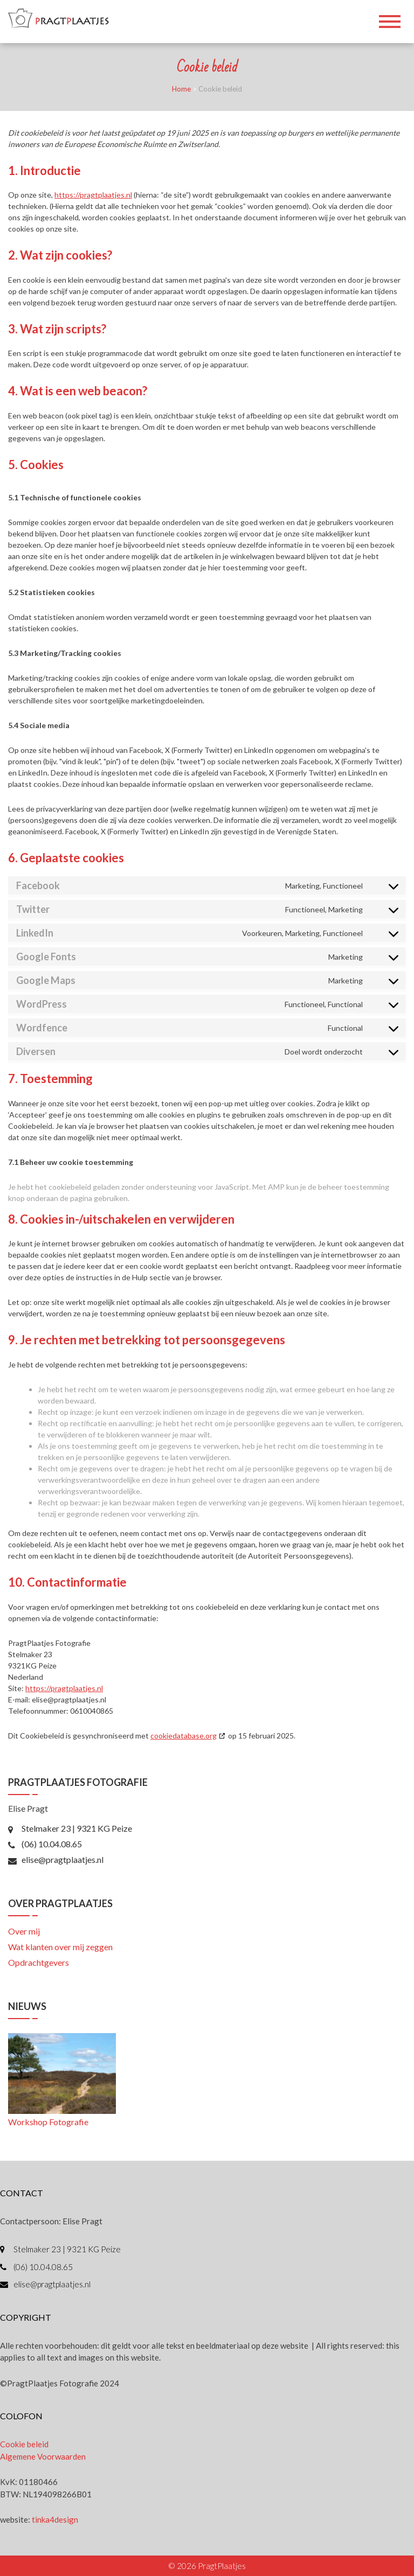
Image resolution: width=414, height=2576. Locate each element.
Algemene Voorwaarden (43, 2456)
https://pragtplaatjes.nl (93, 194)
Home (181, 89)
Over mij (24, 1931)
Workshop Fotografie (48, 2122)
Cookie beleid (24, 2444)
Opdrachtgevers (38, 1962)
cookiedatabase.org (183, 1735)
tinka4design (55, 2519)
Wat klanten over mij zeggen (60, 1947)
